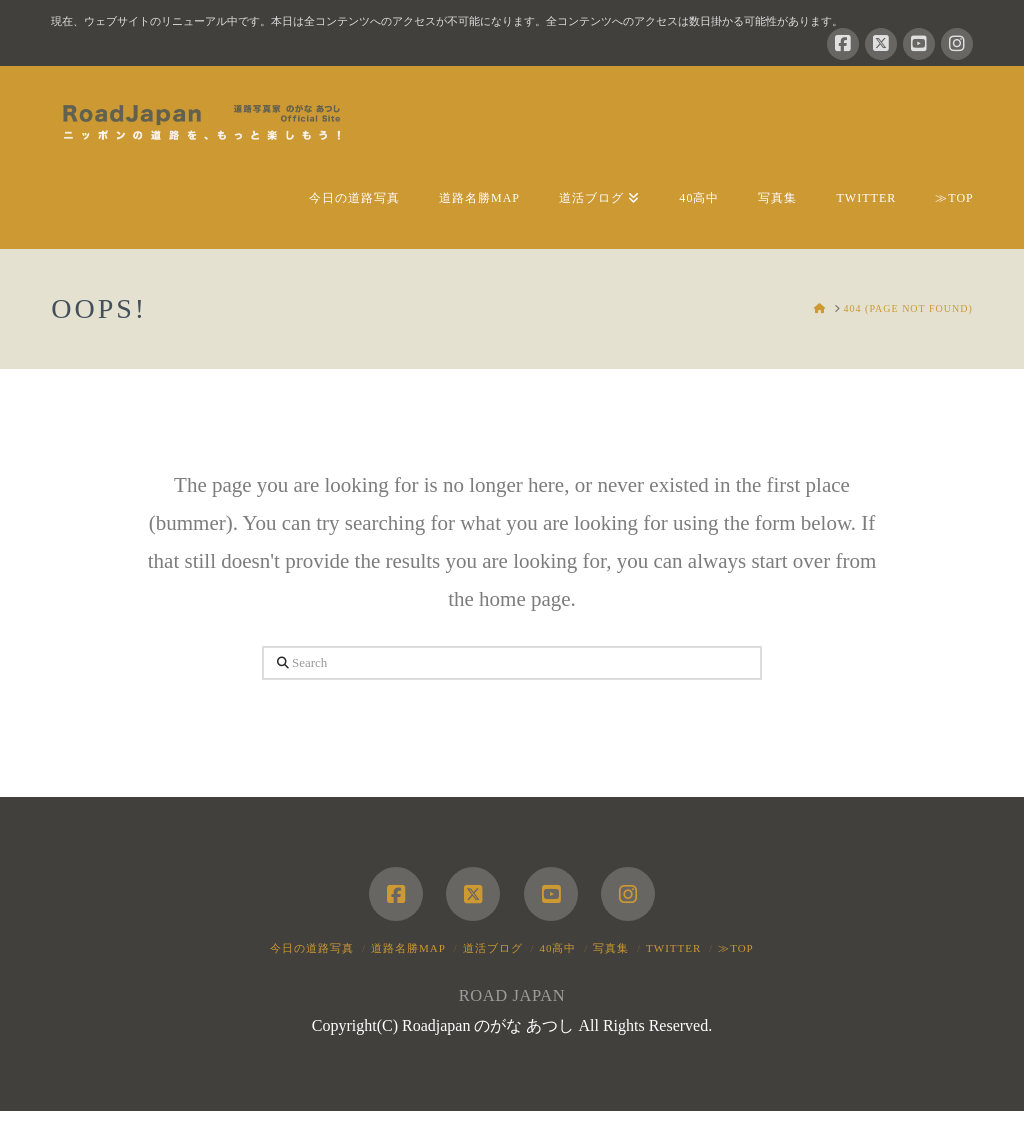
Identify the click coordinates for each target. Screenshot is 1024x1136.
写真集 (611, 948)
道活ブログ (493, 948)
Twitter (673, 948)
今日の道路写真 (312, 948)
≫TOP (736, 948)
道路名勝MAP (408, 948)
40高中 (557, 948)
